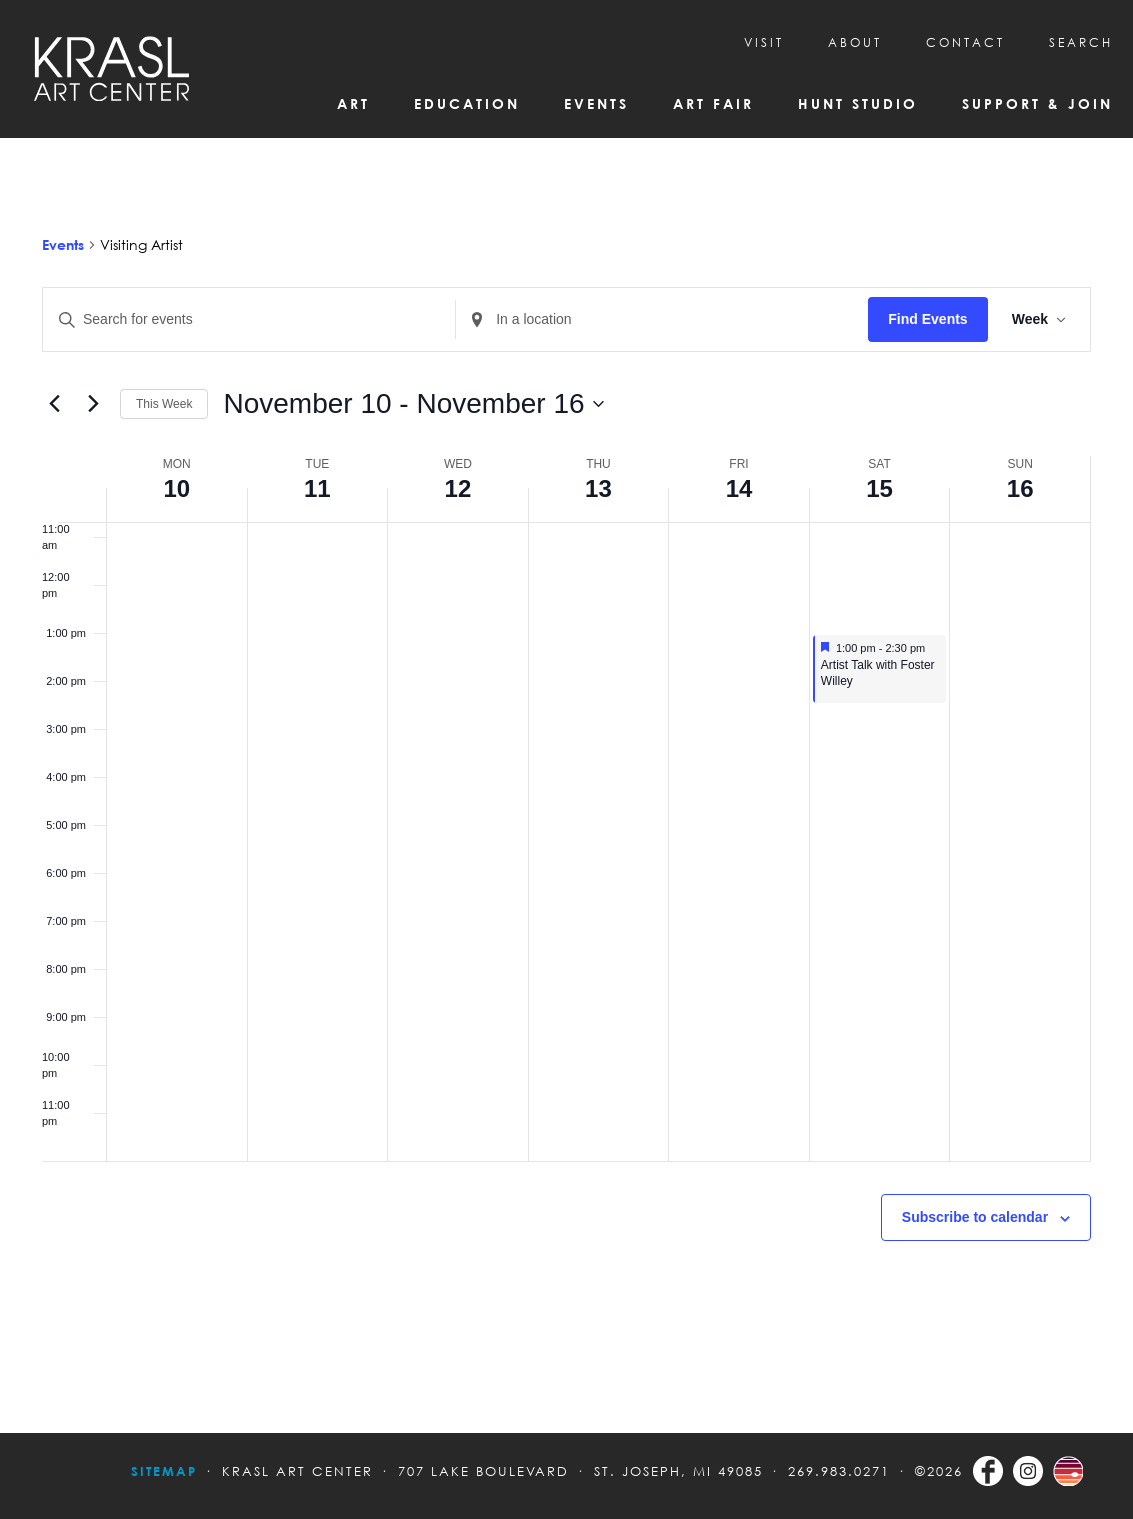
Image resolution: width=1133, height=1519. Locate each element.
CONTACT (965, 42)
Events (596, 103)
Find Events (927, 319)
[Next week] (93, 404)
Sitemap (164, 1471)
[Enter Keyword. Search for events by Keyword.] (249, 319)
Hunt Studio (858, 103)
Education (467, 103)
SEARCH (1081, 42)
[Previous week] (54, 404)
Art (353, 103)
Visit (764, 42)
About (855, 42)
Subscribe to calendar (975, 1217)
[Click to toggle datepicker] (413, 404)
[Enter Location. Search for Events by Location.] (662, 319)
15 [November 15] (879, 488)
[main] (566, 785)
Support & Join (1037, 103)
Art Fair (713, 103)
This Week (164, 404)
